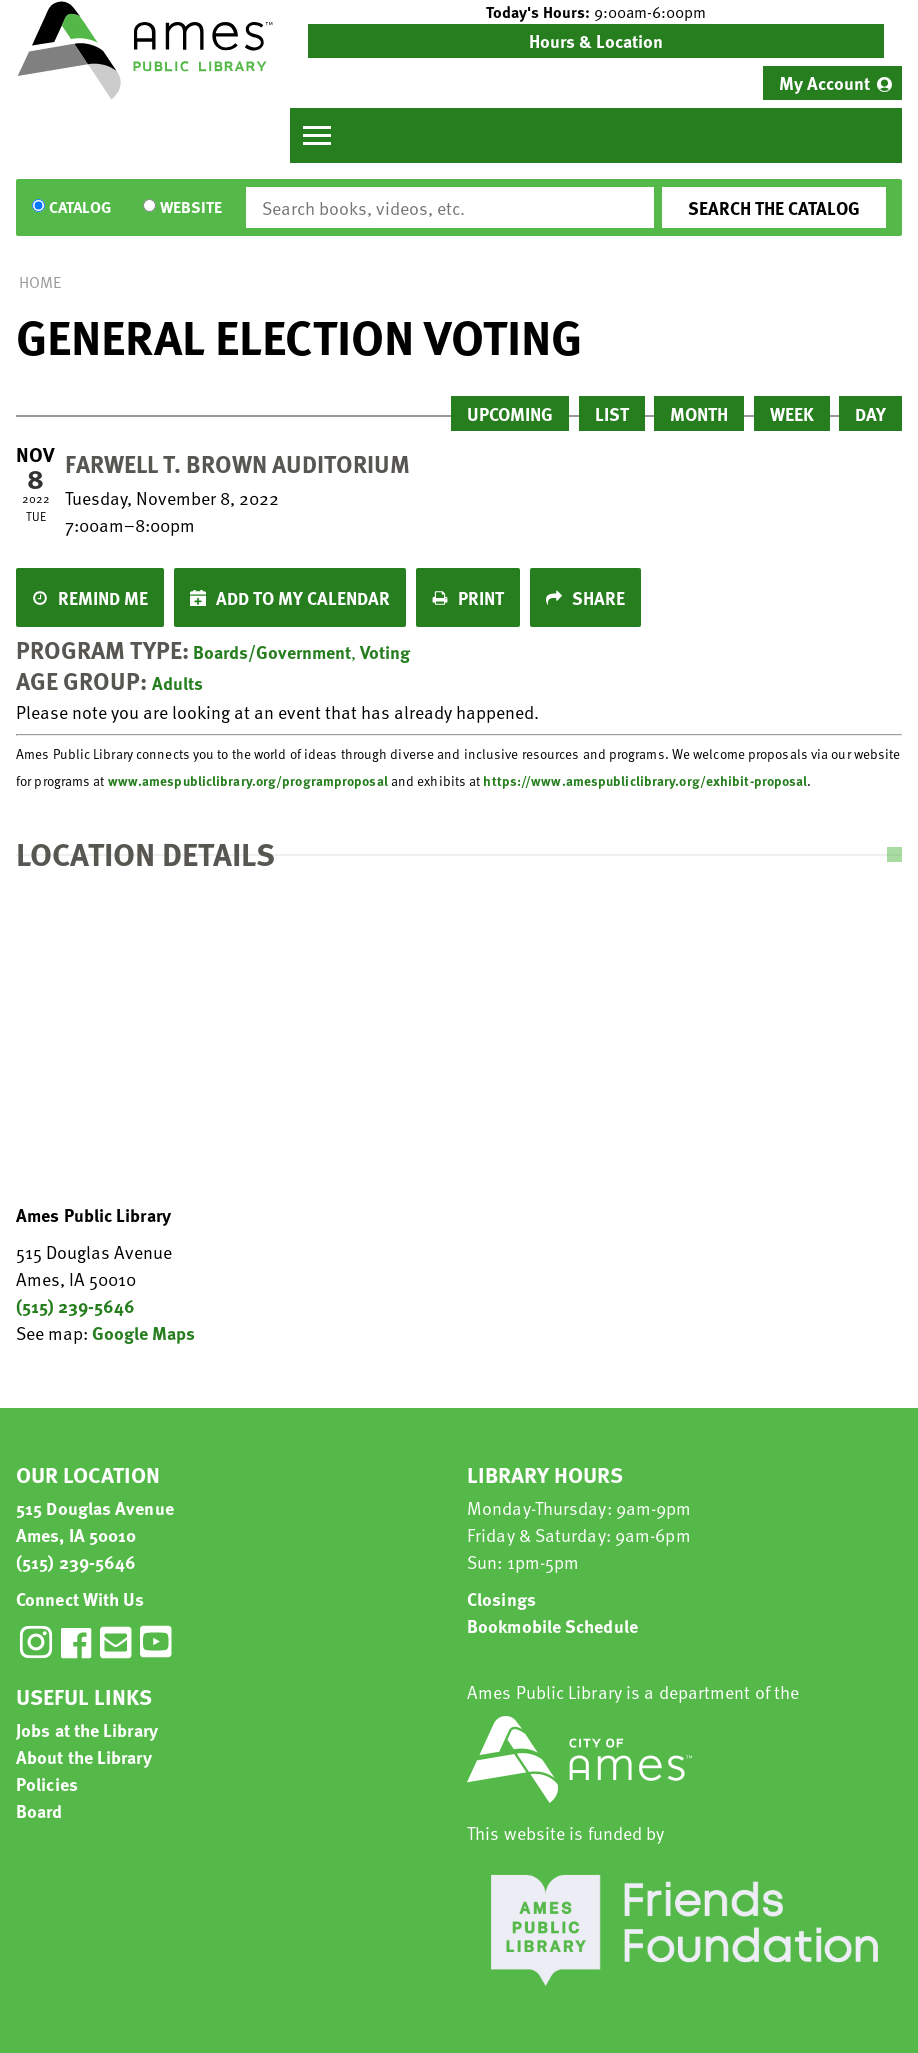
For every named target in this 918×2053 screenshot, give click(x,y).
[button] (596, 12)
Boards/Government (272, 651)
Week (792, 413)
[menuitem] (832, 83)
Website (191, 208)
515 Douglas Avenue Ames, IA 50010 (95, 1521)
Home (40, 282)
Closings (501, 1598)
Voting (385, 651)
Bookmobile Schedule (552, 1625)
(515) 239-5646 (75, 1305)
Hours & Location (596, 40)
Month (699, 413)
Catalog (80, 208)
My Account (824, 82)
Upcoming (510, 413)
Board (39, 1810)
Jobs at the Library (87, 1729)
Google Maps (143, 1332)
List (612, 413)
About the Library (84, 1756)
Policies (47, 1783)
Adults (177, 682)
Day (870, 413)
